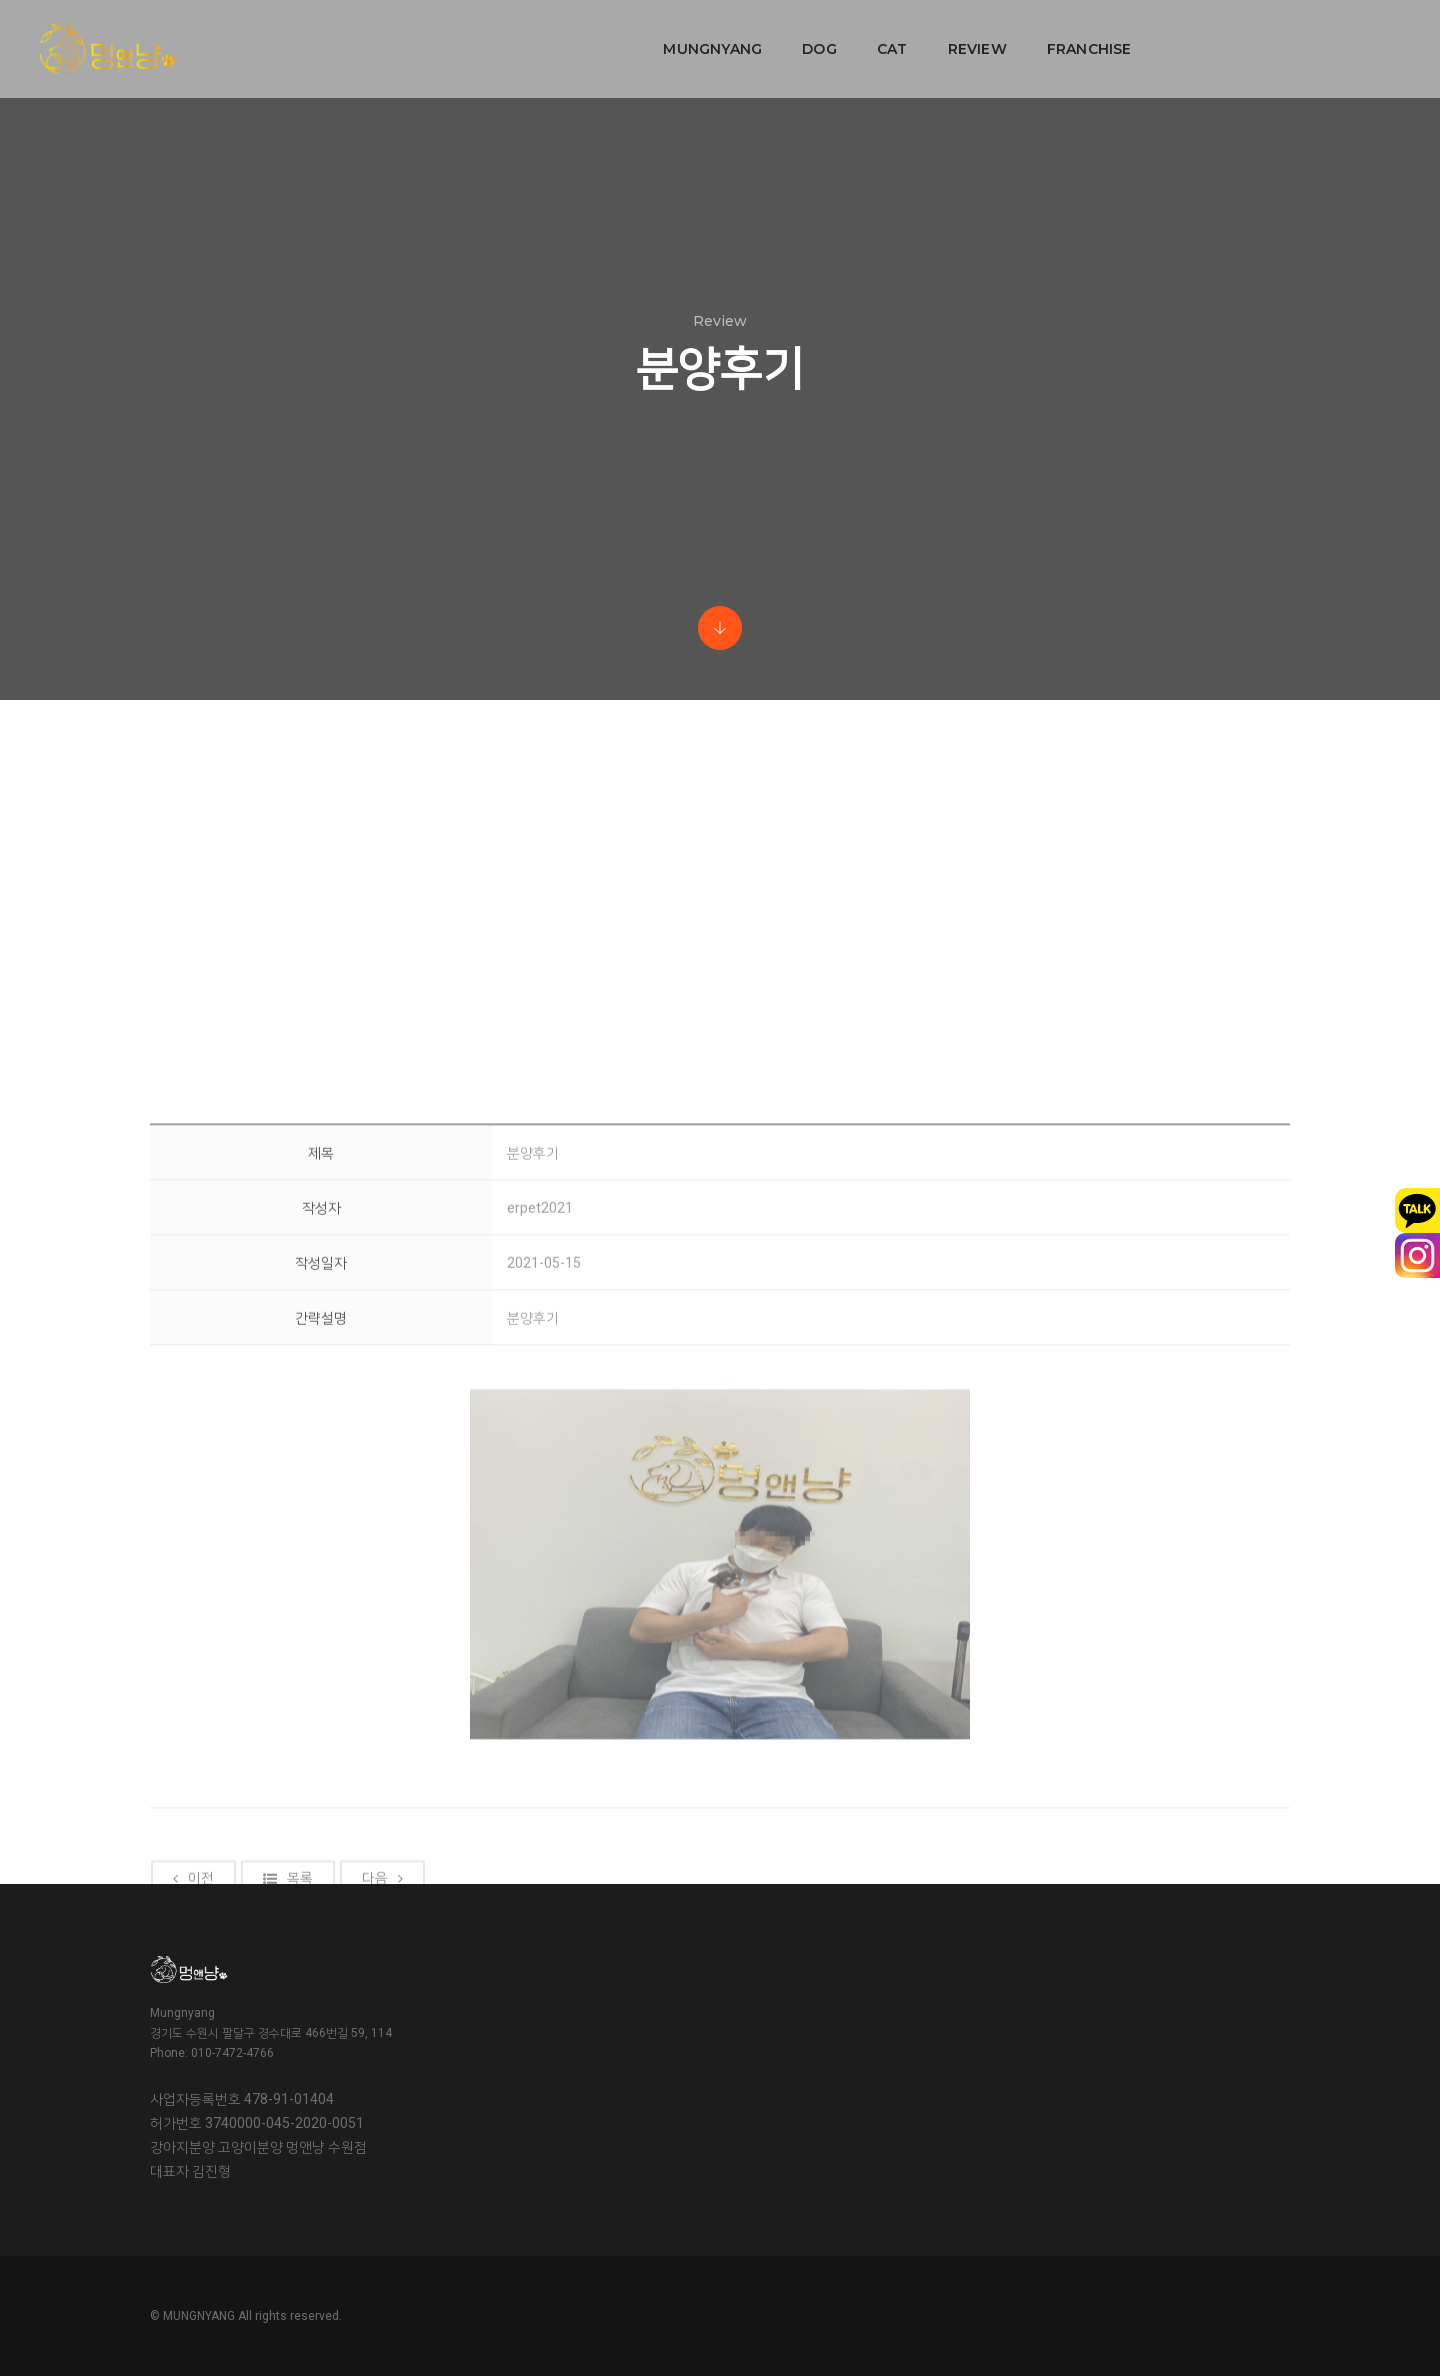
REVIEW (850, 36)
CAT (766, 36)
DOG (693, 36)
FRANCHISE (963, 36)
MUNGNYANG (586, 36)
